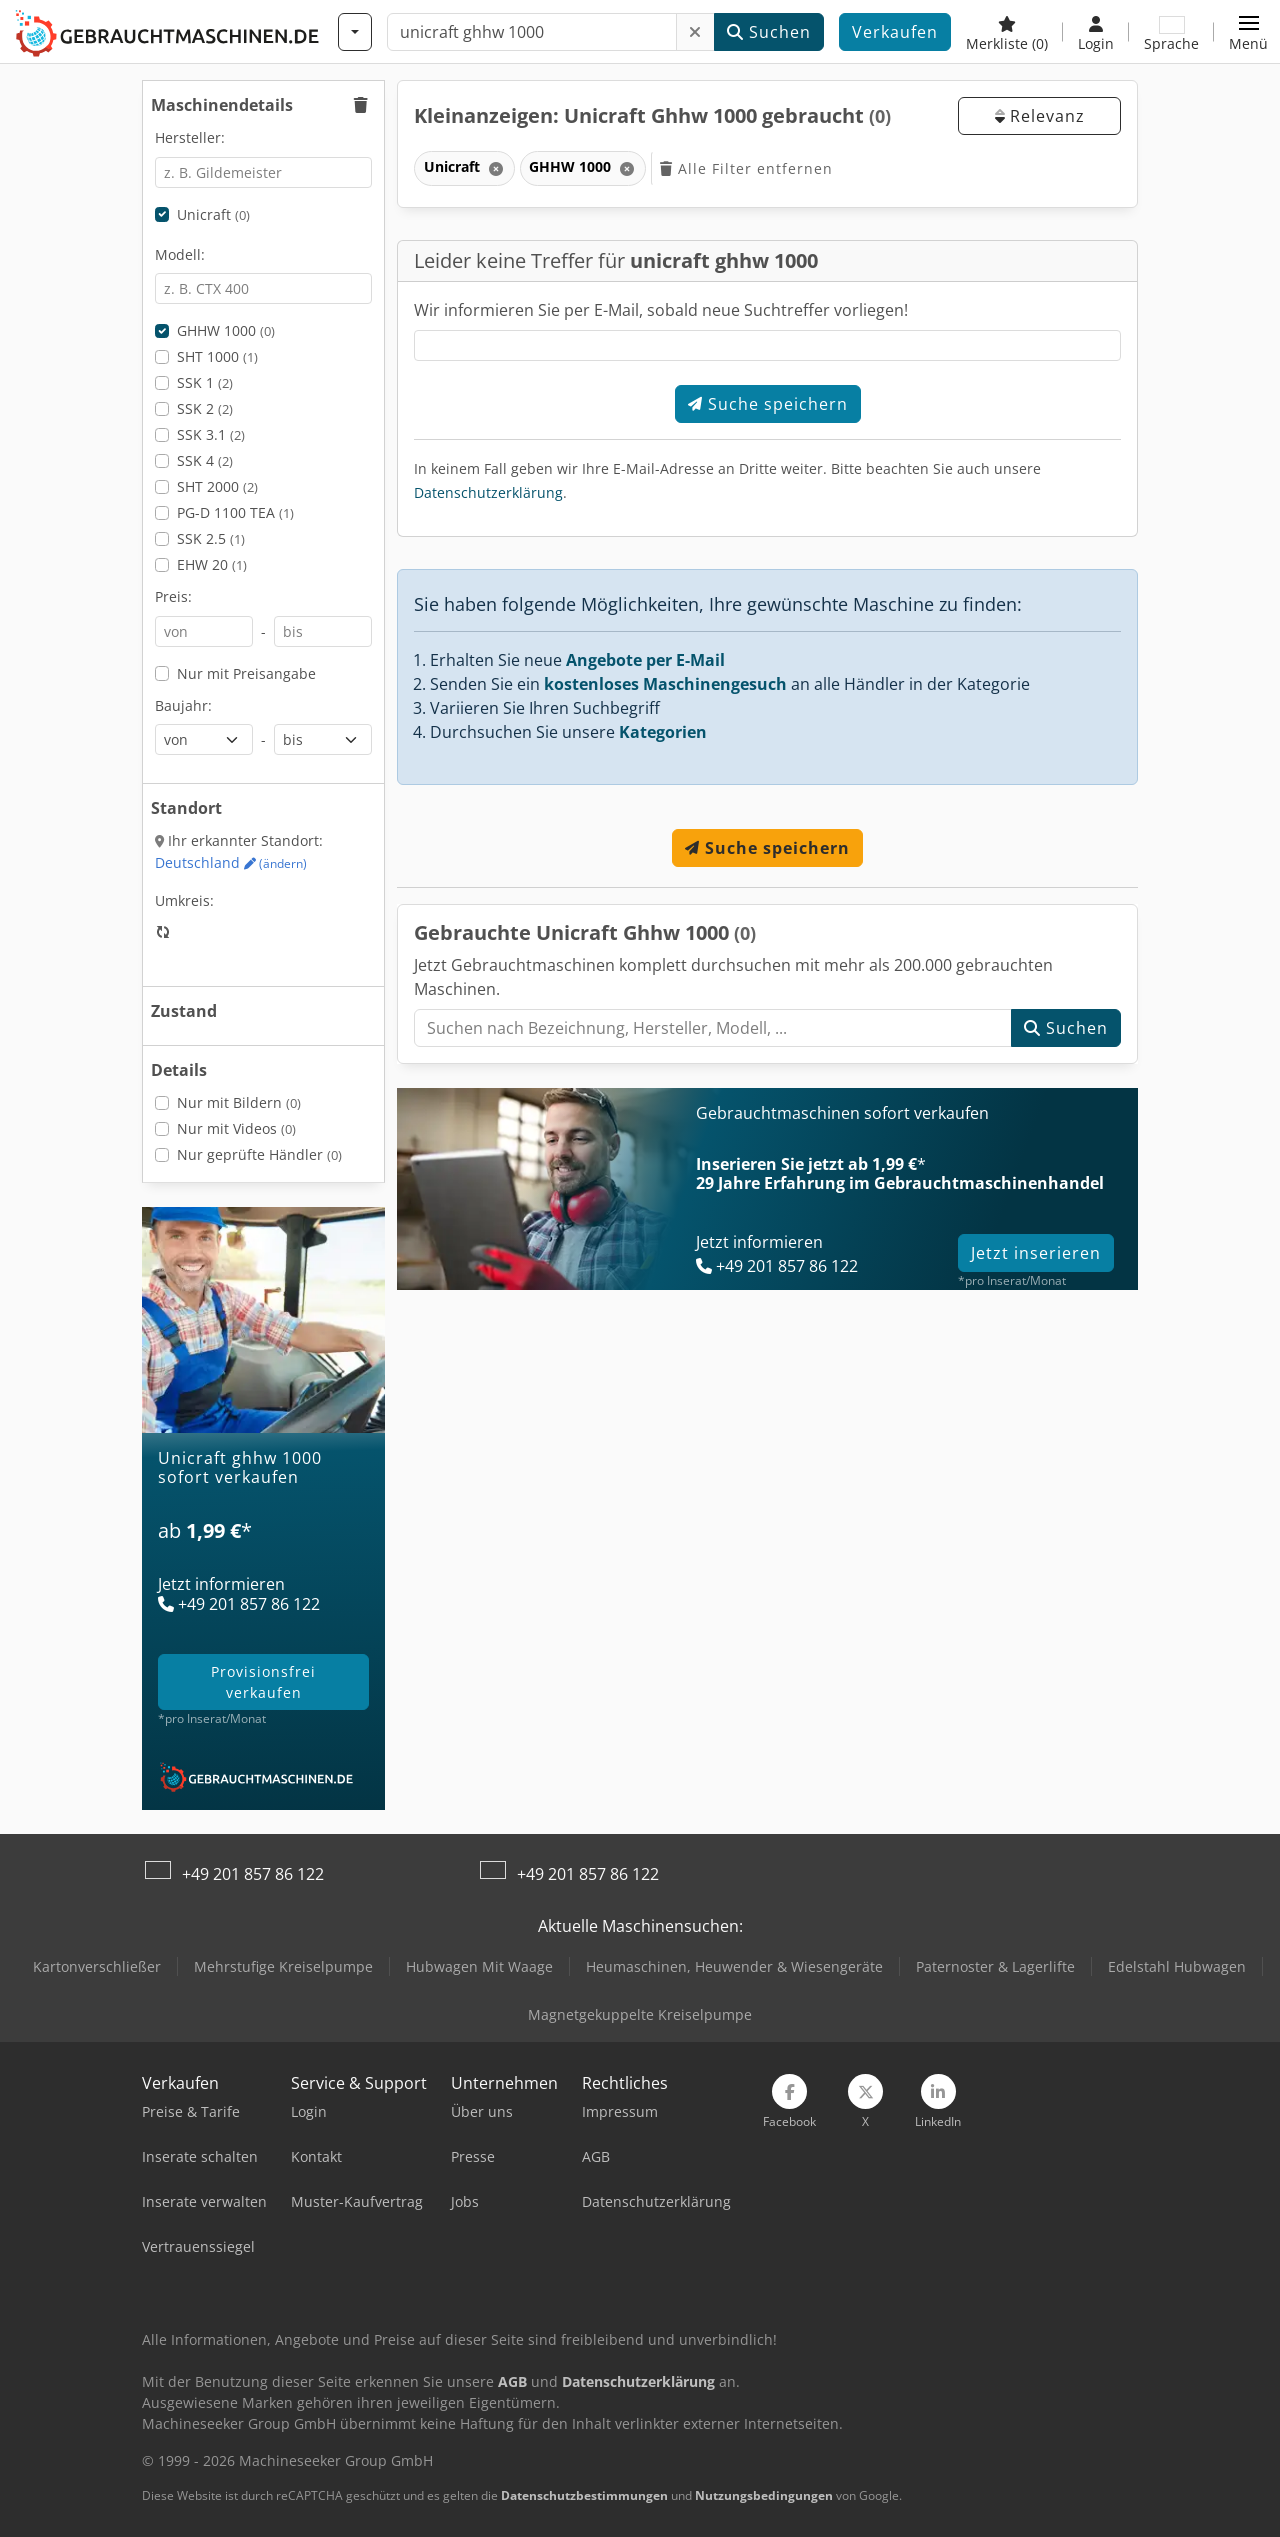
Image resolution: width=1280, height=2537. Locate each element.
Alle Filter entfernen (746, 168)
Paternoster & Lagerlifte (995, 1966)
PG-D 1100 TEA (235, 512)
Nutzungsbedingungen (764, 2495)
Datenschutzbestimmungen (584, 2495)
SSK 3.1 (211, 434)
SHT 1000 (217, 356)
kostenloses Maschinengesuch (665, 684)
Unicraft (213, 214)
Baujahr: (183, 705)
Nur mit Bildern (239, 1102)
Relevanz (1040, 116)
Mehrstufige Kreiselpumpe (283, 1966)
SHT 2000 (217, 486)
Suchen (769, 32)
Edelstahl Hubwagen (1177, 1966)
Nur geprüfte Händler (259, 1154)
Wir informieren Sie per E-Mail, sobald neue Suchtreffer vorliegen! (661, 310)
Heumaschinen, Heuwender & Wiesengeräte (734, 1966)
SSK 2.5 (211, 538)
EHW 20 (212, 564)
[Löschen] (695, 32)
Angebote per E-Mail (645, 660)
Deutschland (231, 862)
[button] (1248, 32)
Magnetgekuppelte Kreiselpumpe (640, 2014)
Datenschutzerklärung (488, 492)
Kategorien (663, 732)
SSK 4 (205, 460)
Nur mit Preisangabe (246, 673)
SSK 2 (205, 408)
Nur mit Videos (236, 1128)
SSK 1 (205, 382)
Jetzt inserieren (1036, 1253)
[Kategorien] (355, 32)
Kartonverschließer (97, 1966)
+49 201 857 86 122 (253, 1874)
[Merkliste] (1007, 32)
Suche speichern (768, 404)
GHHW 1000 (226, 330)
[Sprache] (1171, 32)
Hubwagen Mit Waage (479, 1966)
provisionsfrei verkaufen (263, 1682)
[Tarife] (263, 1558)
